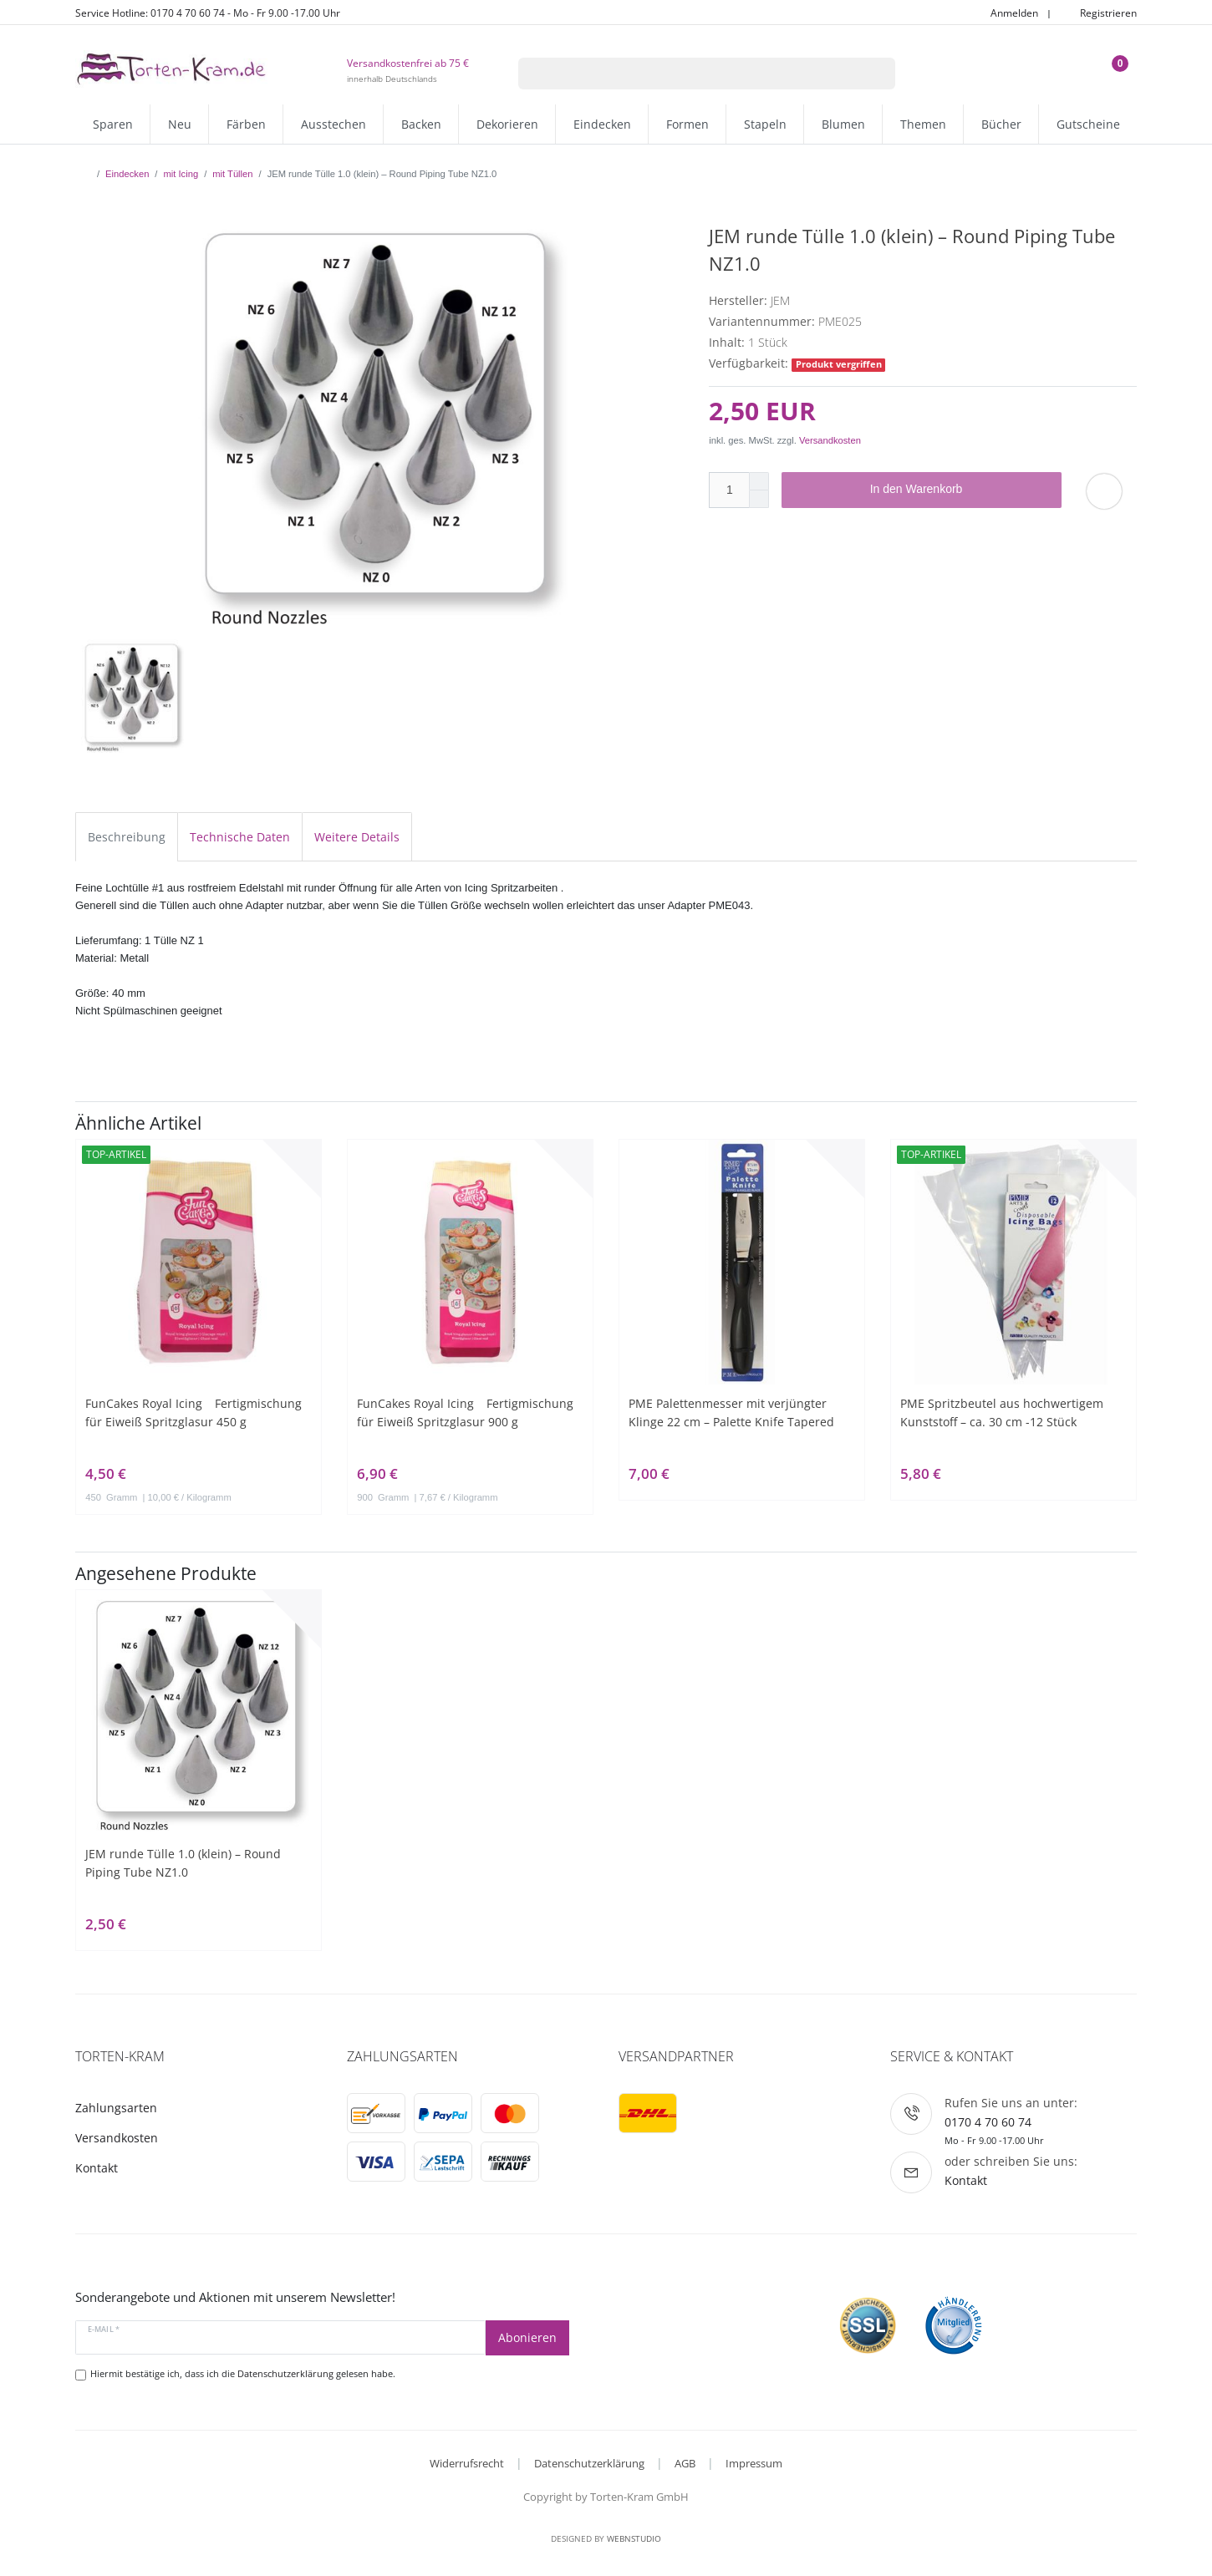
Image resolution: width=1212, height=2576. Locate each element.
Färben (246, 124)
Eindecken (602, 124)
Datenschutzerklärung (589, 2463)
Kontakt (96, 2168)
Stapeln (765, 124)
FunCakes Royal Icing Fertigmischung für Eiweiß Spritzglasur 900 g (465, 1412)
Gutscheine (1088, 124)
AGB (685, 2463)
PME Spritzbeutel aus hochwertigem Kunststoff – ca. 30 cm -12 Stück (1001, 1412)
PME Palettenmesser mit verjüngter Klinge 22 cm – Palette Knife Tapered (731, 1412)
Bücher (1001, 124)
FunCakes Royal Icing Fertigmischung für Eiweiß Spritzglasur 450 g (193, 1412)
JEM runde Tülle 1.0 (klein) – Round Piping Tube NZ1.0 (183, 1863)
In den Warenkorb (959, 489)
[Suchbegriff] (685, 73)
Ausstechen (333, 124)
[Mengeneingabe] (729, 490)
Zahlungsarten (116, 2108)
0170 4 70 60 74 (988, 2122)
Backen (421, 124)
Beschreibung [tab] (127, 837)
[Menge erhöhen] (759, 481)
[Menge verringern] (759, 499)
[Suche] (874, 73)
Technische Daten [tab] (240, 837)
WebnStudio (634, 2538)
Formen (687, 124)
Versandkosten (830, 440)
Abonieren (527, 2337)
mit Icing (180, 174)
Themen (923, 124)
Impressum (754, 2463)
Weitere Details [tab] (357, 837)
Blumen (843, 124)
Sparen (113, 124)
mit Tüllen (232, 174)
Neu (179, 124)
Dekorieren (507, 124)
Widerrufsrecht (467, 2463)
